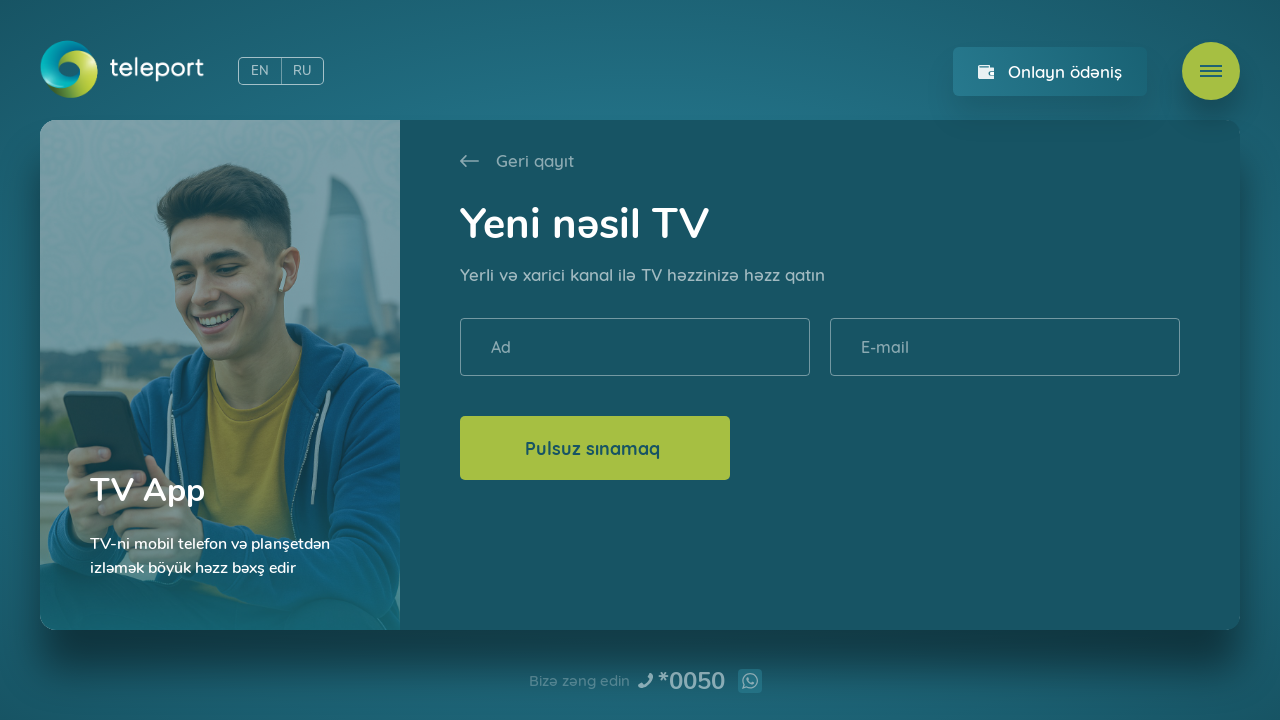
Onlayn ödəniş (1065, 71)
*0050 (691, 681)
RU (302, 71)
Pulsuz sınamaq (595, 448)
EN (260, 71)
